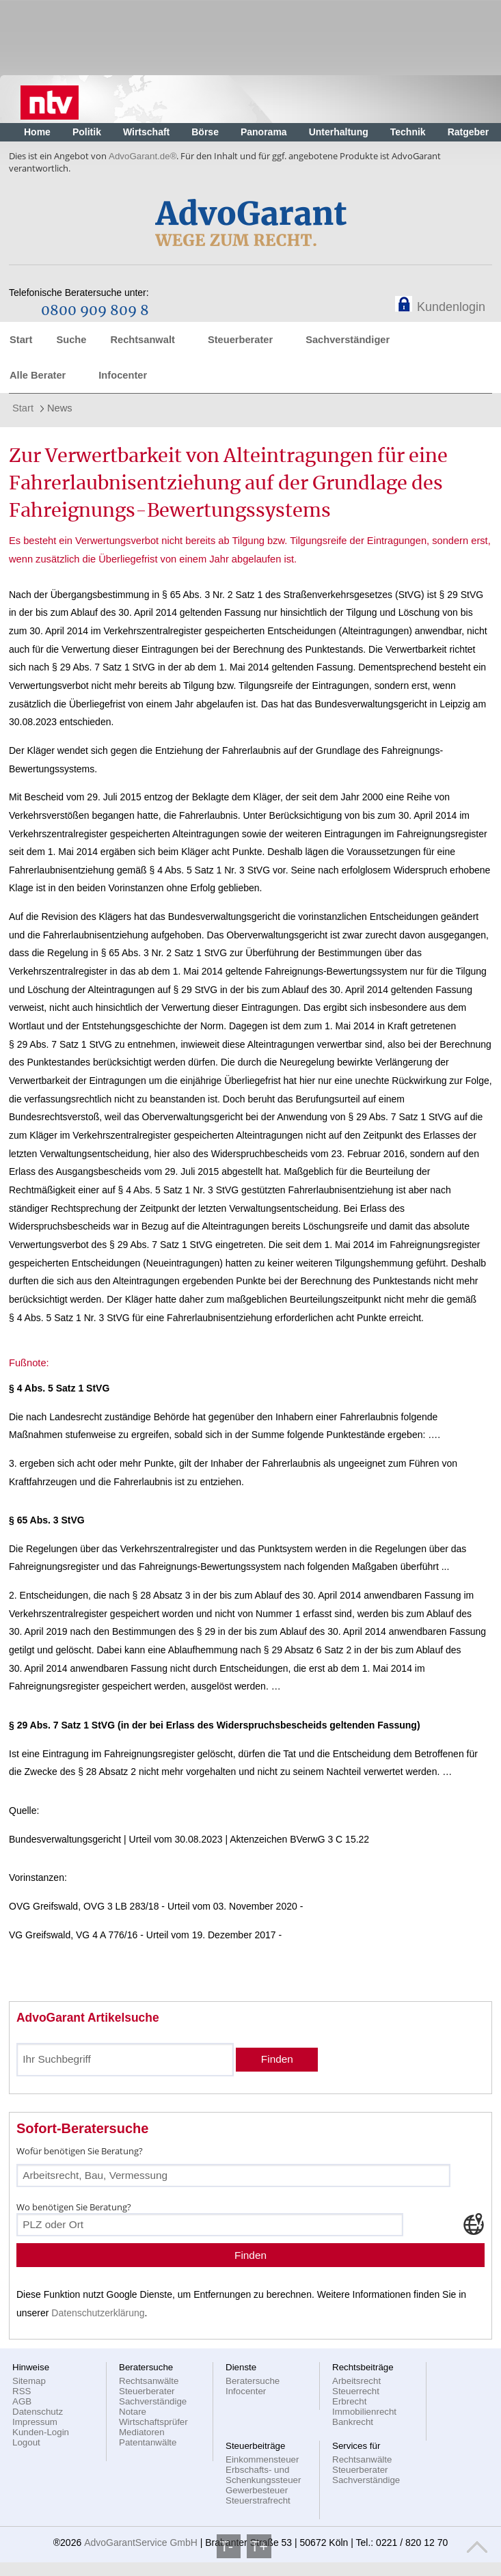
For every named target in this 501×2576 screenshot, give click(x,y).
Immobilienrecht (364, 2411)
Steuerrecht (355, 2391)
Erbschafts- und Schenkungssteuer (263, 2475)
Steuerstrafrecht (258, 2500)
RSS (21, 2391)
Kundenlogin (451, 307)
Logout (26, 2442)
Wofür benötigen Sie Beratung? (79, 2151)
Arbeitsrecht (356, 2381)
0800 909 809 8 (95, 311)
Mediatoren (142, 2432)
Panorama (264, 131)
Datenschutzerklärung (97, 2312)
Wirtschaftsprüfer (153, 2422)
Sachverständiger (348, 339)
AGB (21, 2401)
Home (37, 131)
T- (229, 2546)
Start (21, 339)
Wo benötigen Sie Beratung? (73, 2207)
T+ (259, 2546)
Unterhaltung (338, 131)
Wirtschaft (146, 131)
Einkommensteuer (262, 2459)
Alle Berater (38, 375)
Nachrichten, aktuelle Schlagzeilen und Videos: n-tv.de (50, 99)
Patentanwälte (147, 2442)
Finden (277, 2059)
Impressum (34, 2422)
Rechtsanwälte (148, 2381)
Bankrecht (352, 2422)
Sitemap (29, 2381)
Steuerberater (240, 339)
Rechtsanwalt (142, 339)
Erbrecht (349, 2401)
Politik (86, 131)
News (59, 408)
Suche (71, 339)
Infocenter (122, 375)
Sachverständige (153, 2401)
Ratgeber (468, 131)
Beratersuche (253, 2381)
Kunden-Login (40, 2432)
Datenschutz (37, 2411)
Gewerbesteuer (257, 2490)
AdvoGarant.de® (142, 156)
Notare (132, 2411)
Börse (205, 131)
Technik (408, 131)
